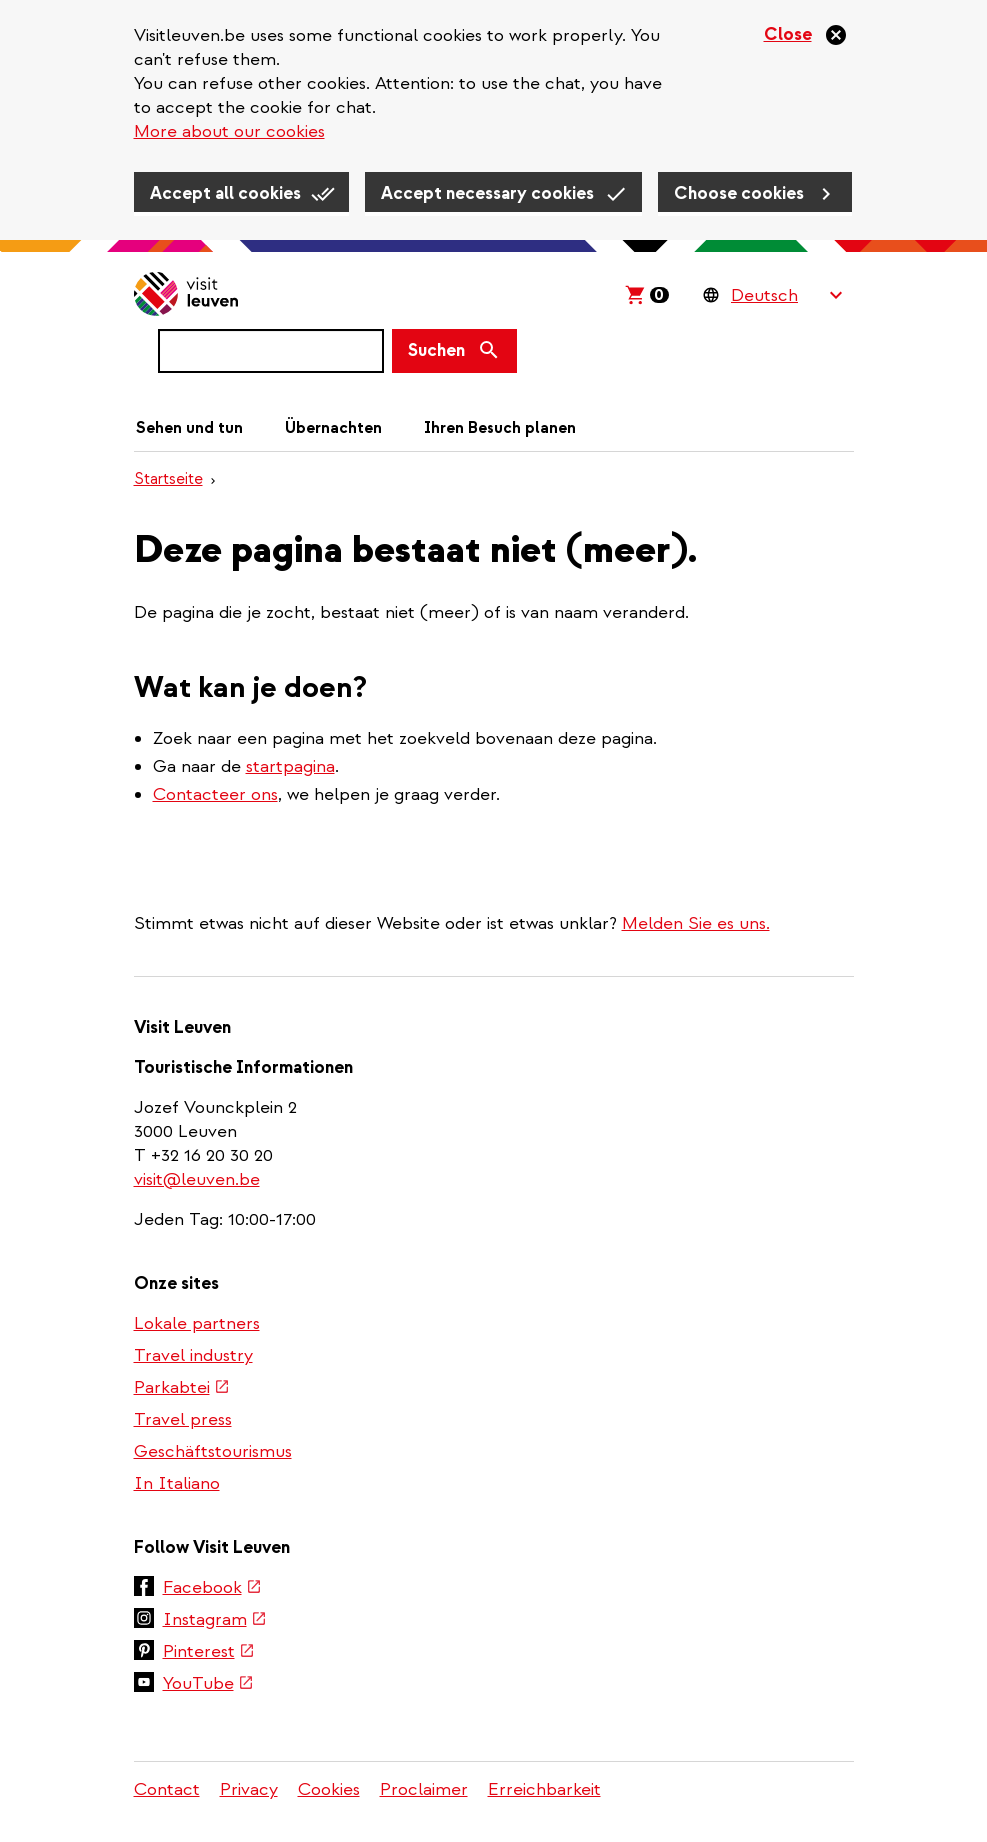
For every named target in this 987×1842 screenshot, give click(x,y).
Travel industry (193, 1355)
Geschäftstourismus (213, 1451)
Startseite (168, 479)
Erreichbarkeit (544, 1789)
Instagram (214, 1621)
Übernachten (333, 428)
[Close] (806, 35)
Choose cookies (739, 193)
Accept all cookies (225, 193)
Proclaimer (424, 1789)
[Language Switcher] (786, 295)
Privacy (249, 1789)
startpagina (290, 766)
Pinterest (208, 1653)
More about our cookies (229, 131)
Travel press (183, 1419)
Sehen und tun (189, 428)
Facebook (211, 1589)
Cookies (329, 1789)
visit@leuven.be (197, 1179)
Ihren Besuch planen (500, 428)
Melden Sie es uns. (696, 923)
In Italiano (177, 1483)
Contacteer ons (215, 794)
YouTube (207, 1685)
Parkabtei (181, 1389)
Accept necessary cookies (487, 193)
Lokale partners (197, 1323)
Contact (167, 1789)
